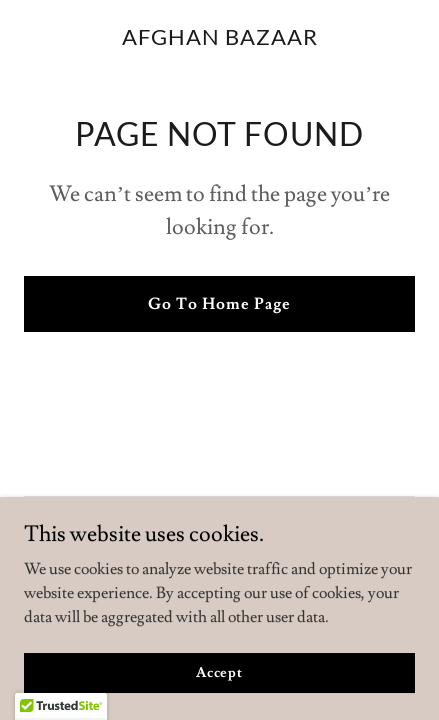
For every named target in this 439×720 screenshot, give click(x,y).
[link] (220, 40)
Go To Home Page (219, 304)
